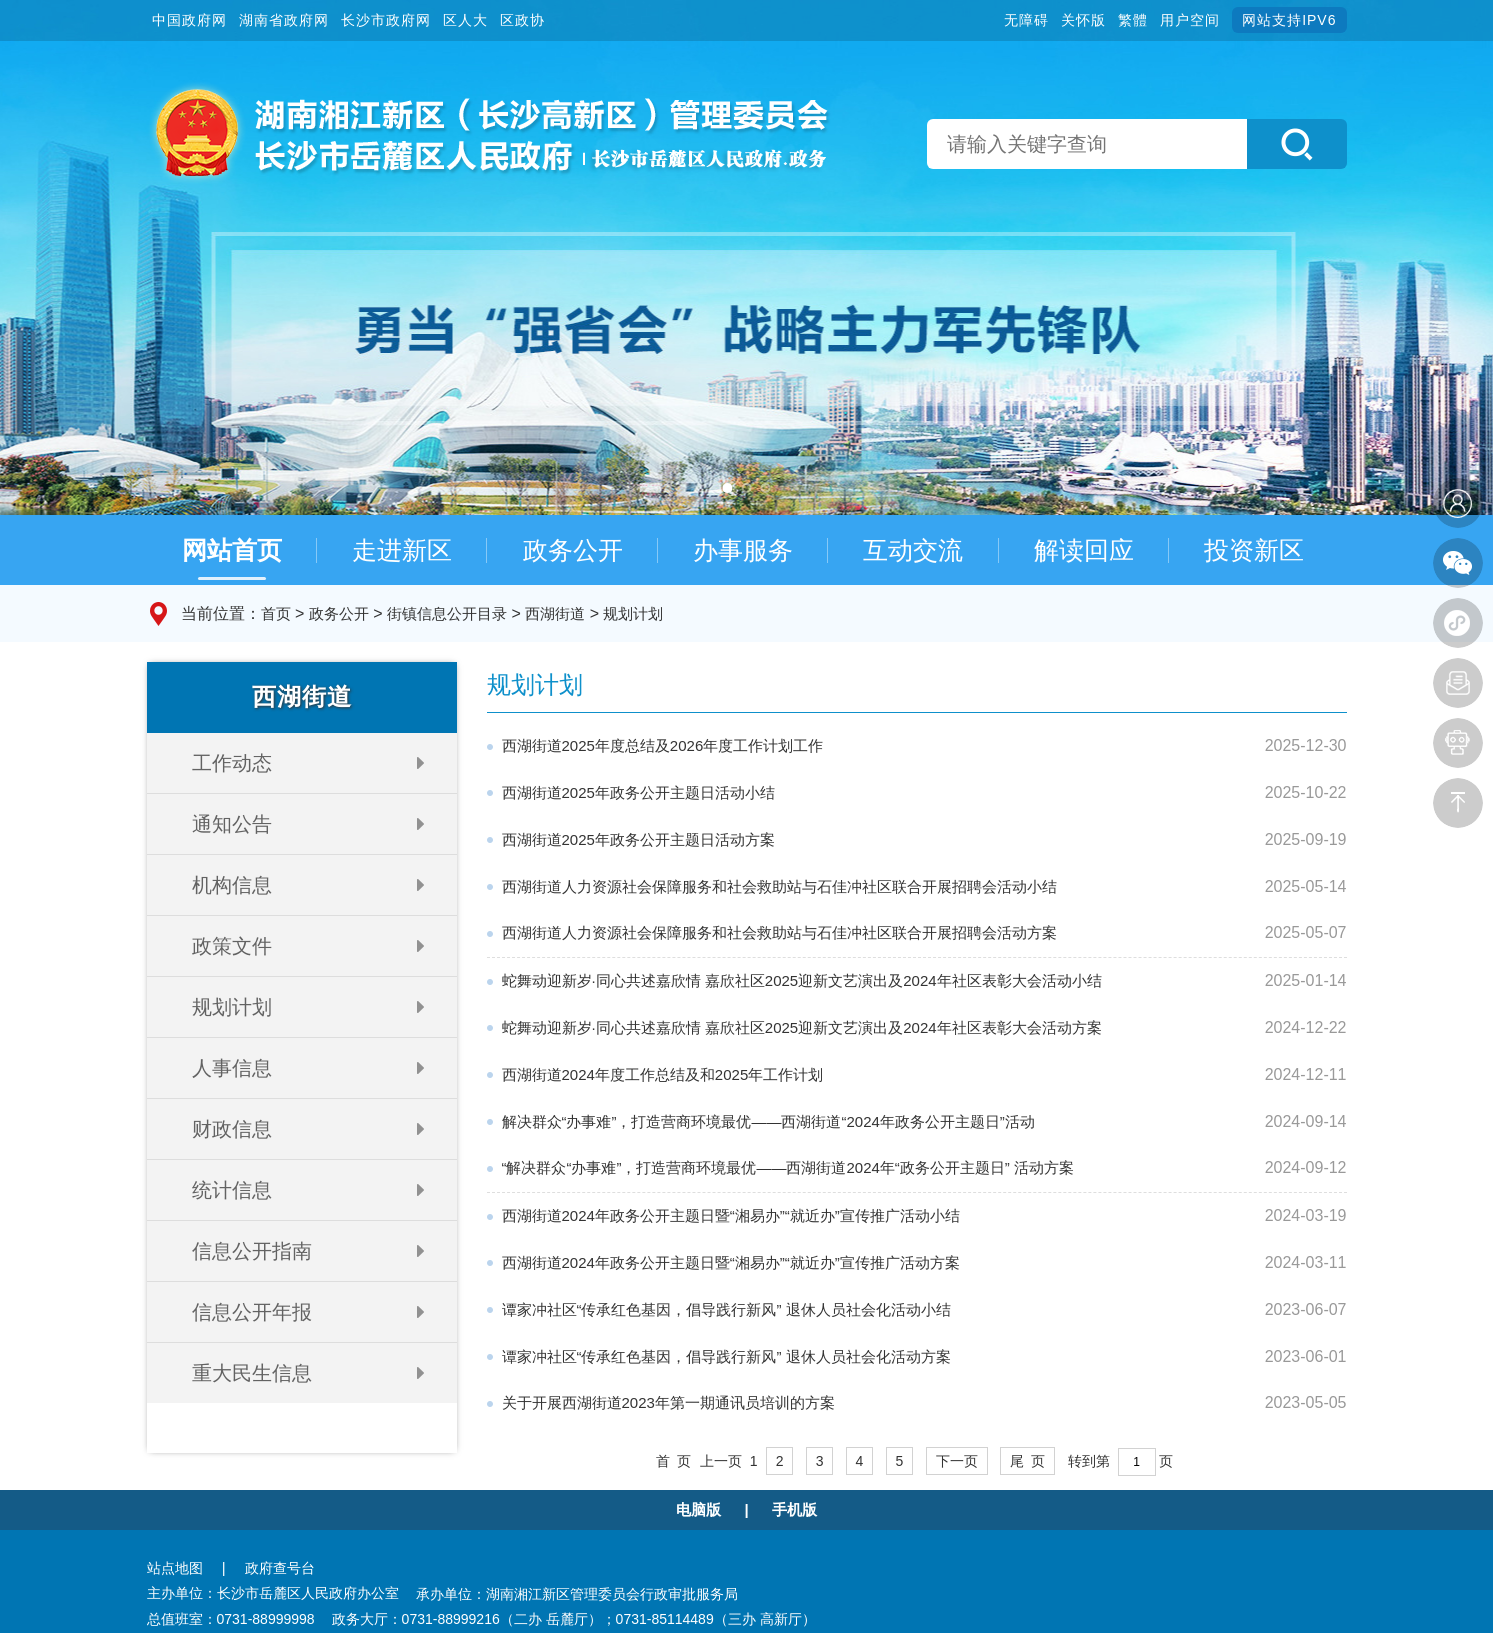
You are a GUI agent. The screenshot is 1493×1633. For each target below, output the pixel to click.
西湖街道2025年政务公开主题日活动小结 (638, 792)
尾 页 (1028, 1461)
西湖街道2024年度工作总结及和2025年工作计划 (663, 1074)
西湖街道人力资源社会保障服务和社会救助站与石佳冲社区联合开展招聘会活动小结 (779, 886)
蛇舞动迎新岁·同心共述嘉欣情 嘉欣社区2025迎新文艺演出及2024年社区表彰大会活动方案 (802, 1027)
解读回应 (1084, 550)
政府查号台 (280, 1568)
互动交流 (913, 550)
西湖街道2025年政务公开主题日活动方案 (638, 839)
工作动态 (232, 763)
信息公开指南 (252, 1251)
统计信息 (232, 1190)
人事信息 (232, 1068)
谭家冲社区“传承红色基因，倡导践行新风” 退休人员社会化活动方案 (726, 1356)
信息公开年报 (252, 1312)
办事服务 (743, 550)
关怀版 (1083, 20)
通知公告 (232, 824)
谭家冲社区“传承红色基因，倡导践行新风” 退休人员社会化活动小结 (726, 1309)
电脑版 (698, 1509)
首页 (276, 613)
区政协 (522, 20)
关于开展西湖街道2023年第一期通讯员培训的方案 (668, 1402)
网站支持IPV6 (1289, 20)
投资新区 (1254, 550)
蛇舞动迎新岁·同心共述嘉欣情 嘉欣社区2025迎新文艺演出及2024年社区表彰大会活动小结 (802, 980)
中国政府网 (189, 20)
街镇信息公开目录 (447, 613)
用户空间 (1190, 20)
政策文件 (232, 946)
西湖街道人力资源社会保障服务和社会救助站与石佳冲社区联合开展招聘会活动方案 (779, 932)
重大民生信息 (252, 1373)
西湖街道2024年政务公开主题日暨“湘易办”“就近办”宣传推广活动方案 (731, 1262)
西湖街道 (555, 613)
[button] (1297, 144)
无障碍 (1026, 20)
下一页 (957, 1461)
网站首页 (232, 550)
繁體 (1133, 20)
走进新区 (402, 550)
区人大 (465, 20)
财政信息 (232, 1129)
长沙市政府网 (386, 20)
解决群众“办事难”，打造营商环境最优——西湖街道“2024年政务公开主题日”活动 (768, 1121)
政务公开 (573, 550)
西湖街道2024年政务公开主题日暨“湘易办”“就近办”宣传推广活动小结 (731, 1215)
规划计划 (633, 613)
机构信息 (232, 885)
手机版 (794, 1509)
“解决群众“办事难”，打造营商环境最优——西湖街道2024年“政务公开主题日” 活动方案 (788, 1167)
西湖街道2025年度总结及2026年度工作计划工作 (663, 745)
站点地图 (175, 1568)
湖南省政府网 (284, 20)
